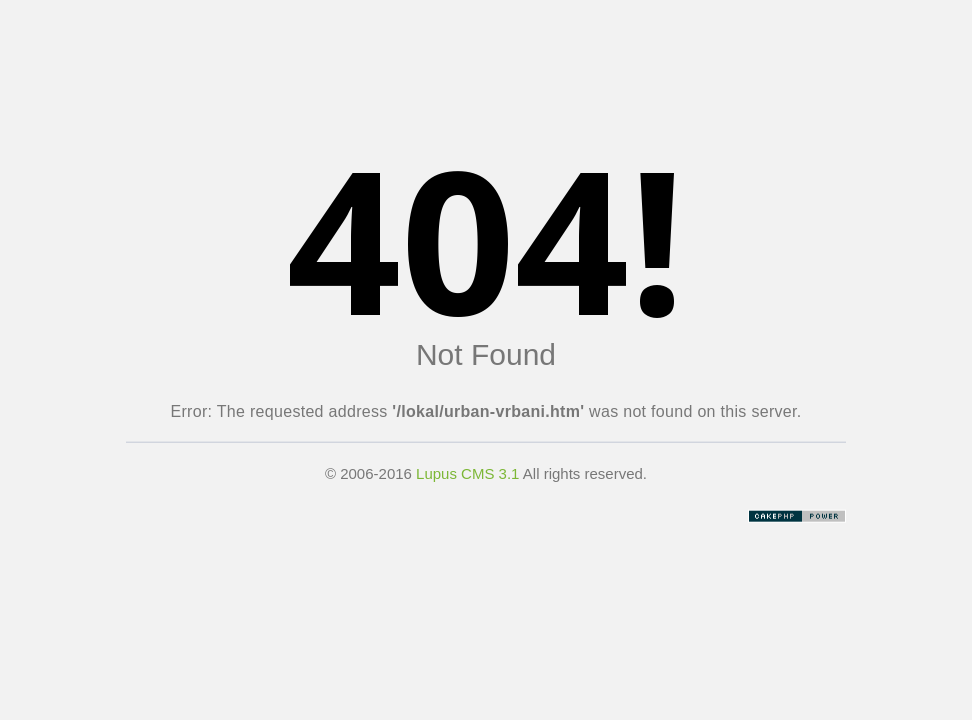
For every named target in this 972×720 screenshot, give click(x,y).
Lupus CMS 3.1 (467, 473)
